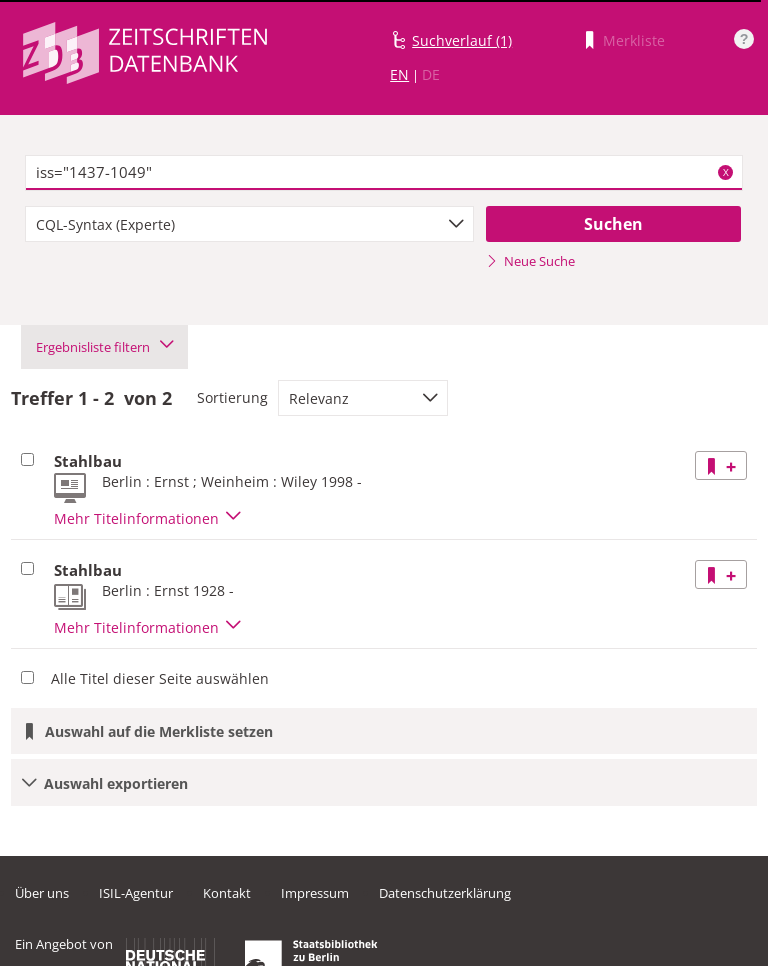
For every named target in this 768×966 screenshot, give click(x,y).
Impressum (315, 893)
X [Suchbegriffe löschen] (726, 172)
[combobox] (249, 224)
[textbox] (384, 173)
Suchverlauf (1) (462, 40)
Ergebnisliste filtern (104, 347)
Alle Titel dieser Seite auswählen (160, 678)
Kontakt (227, 893)
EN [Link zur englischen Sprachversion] (399, 74)
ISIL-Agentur (136, 893)
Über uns (42, 893)
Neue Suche (530, 261)
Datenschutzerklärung (445, 893)
